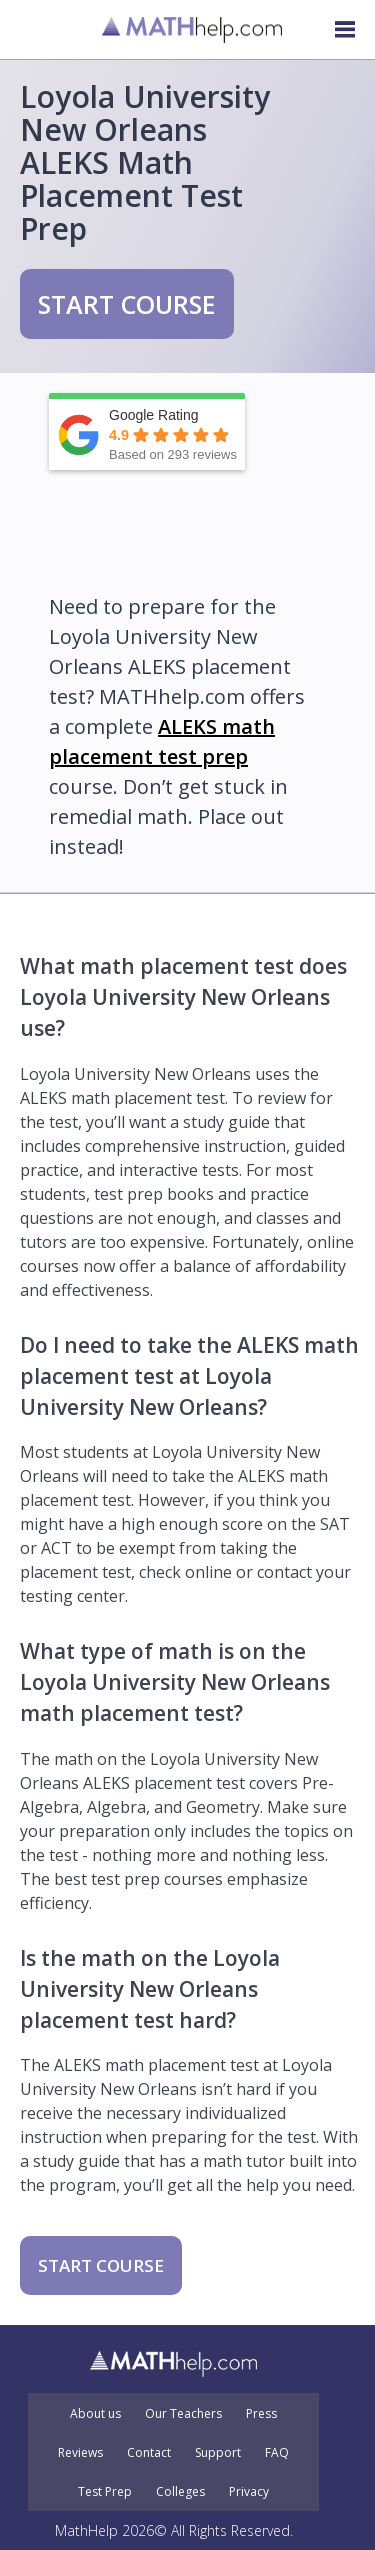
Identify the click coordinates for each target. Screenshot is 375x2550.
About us (95, 2414)
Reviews (80, 2453)
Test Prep (105, 2492)
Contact (149, 2453)
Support (218, 2453)
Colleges (180, 2492)
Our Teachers (183, 2414)
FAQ (277, 2453)
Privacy (249, 2492)
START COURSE (127, 304)
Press (261, 2414)
